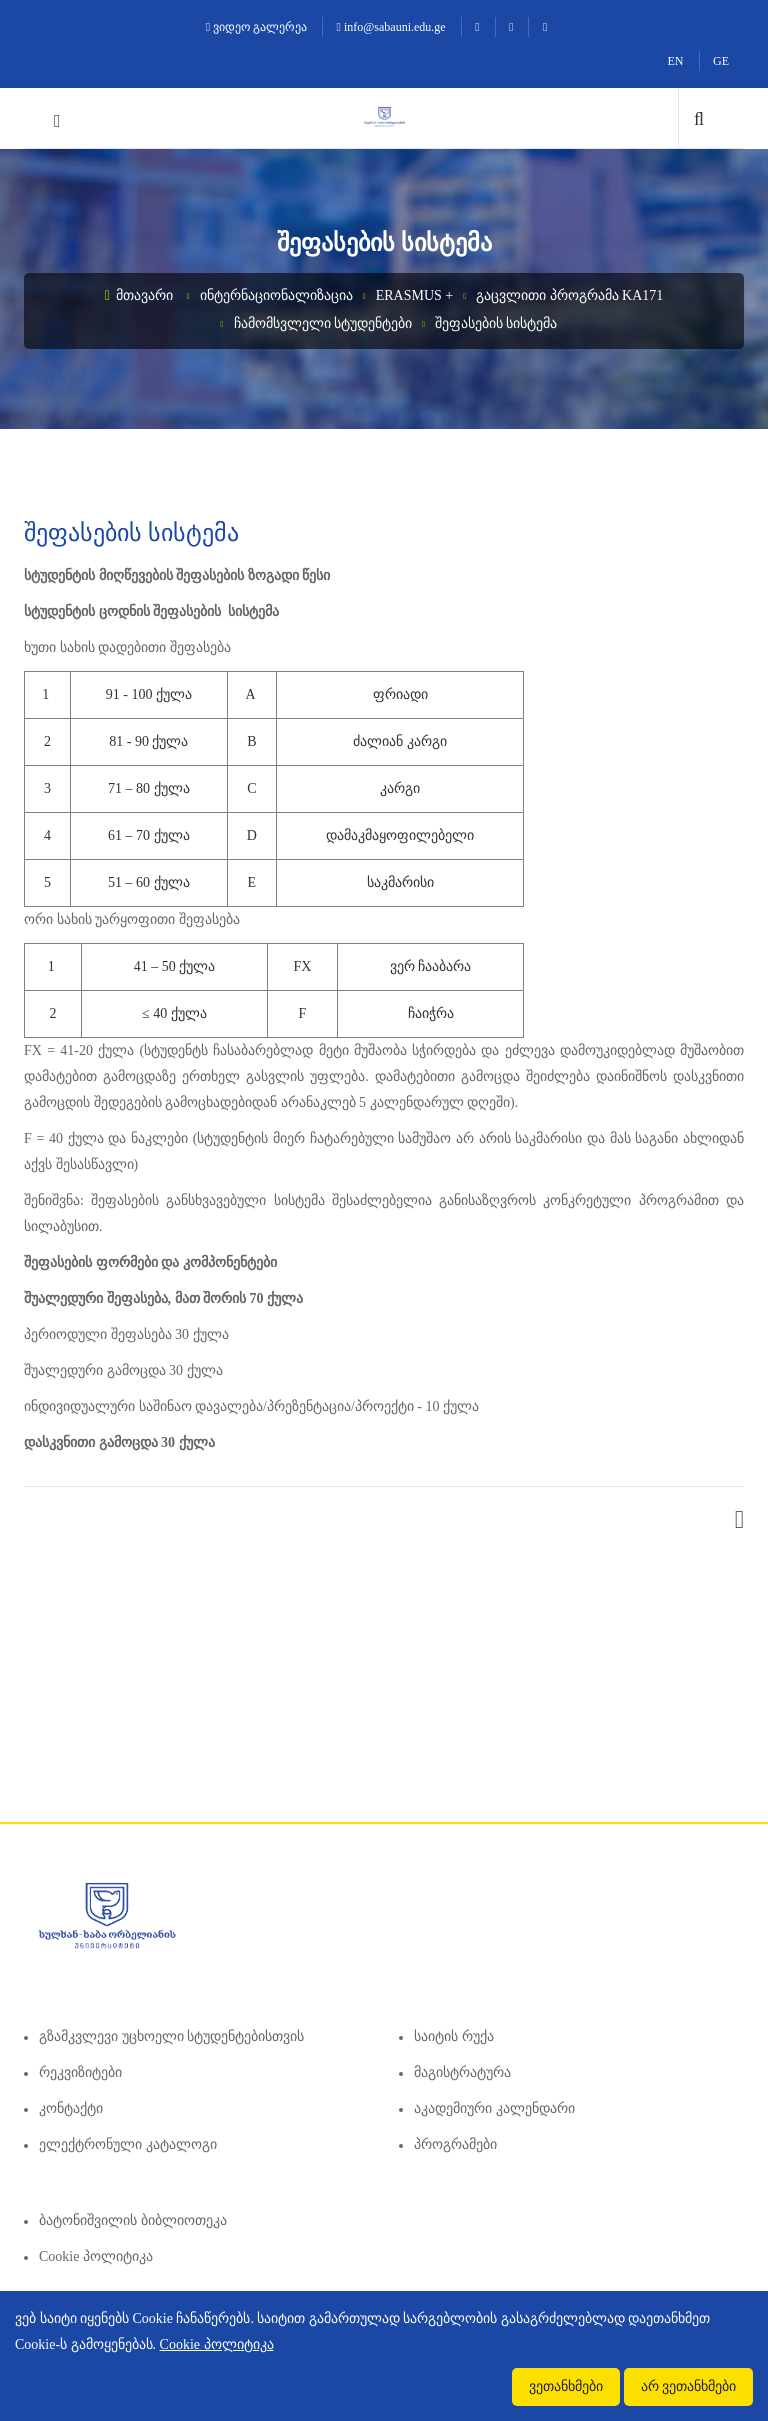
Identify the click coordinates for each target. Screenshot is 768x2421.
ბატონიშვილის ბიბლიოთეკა (133, 2220)
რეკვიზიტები (80, 2072)
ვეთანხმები (566, 2386)
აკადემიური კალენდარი (494, 2108)
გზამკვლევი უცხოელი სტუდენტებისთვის (171, 2036)
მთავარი (139, 295)
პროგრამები (455, 2144)
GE (721, 61)
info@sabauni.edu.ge (391, 27)
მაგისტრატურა (462, 2072)
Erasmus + (415, 295)
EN (676, 61)
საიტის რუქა (454, 2036)
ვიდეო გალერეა (256, 27)
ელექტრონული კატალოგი (128, 2144)
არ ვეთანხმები (689, 2386)
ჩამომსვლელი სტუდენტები (323, 323)
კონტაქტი (71, 2108)
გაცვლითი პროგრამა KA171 (569, 295)
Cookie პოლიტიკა (96, 2256)
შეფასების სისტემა (496, 323)
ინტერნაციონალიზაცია (276, 295)
